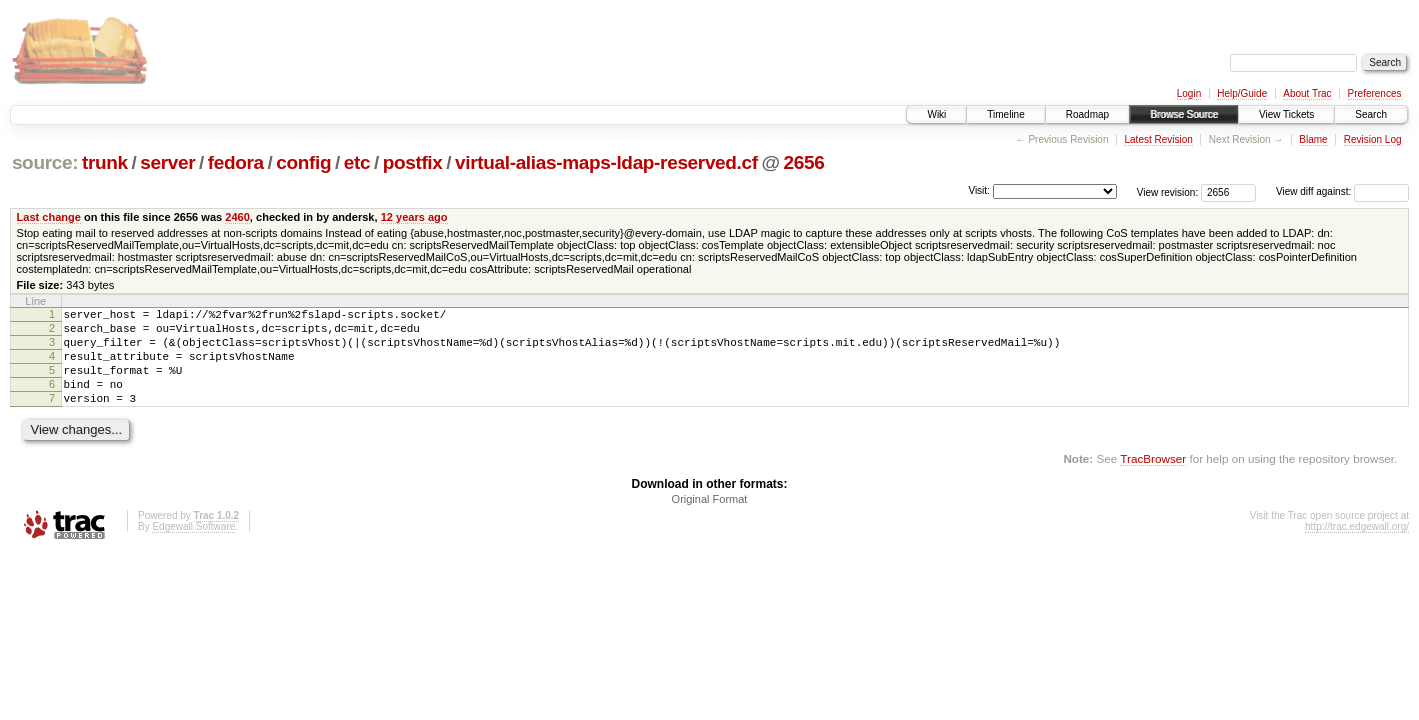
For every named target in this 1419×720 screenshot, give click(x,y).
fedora (236, 162)
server (167, 162)
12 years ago (414, 217)
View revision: (1168, 191)
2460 (237, 217)
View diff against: (1342, 191)
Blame (1313, 139)
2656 (804, 162)
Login (1189, 93)
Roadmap (1087, 114)
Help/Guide (1242, 93)
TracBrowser (1153, 479)
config (303, 162)
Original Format (710, 520)
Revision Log (1373, 139)
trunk (105, 162)
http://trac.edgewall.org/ (1357, 547)
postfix (413, 162)
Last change (49, 217)
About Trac (1307, 93)
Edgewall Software (193, 547)
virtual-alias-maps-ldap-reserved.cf (606, 162)
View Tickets (1286, 114)
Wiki (936, 114)
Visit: (979, 190)
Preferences (1375, 93)
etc (357, 162)
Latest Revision (1158, 139)
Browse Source (1184, 114)
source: (45, 162)
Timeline (1005, 114)
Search (1371, 114)
